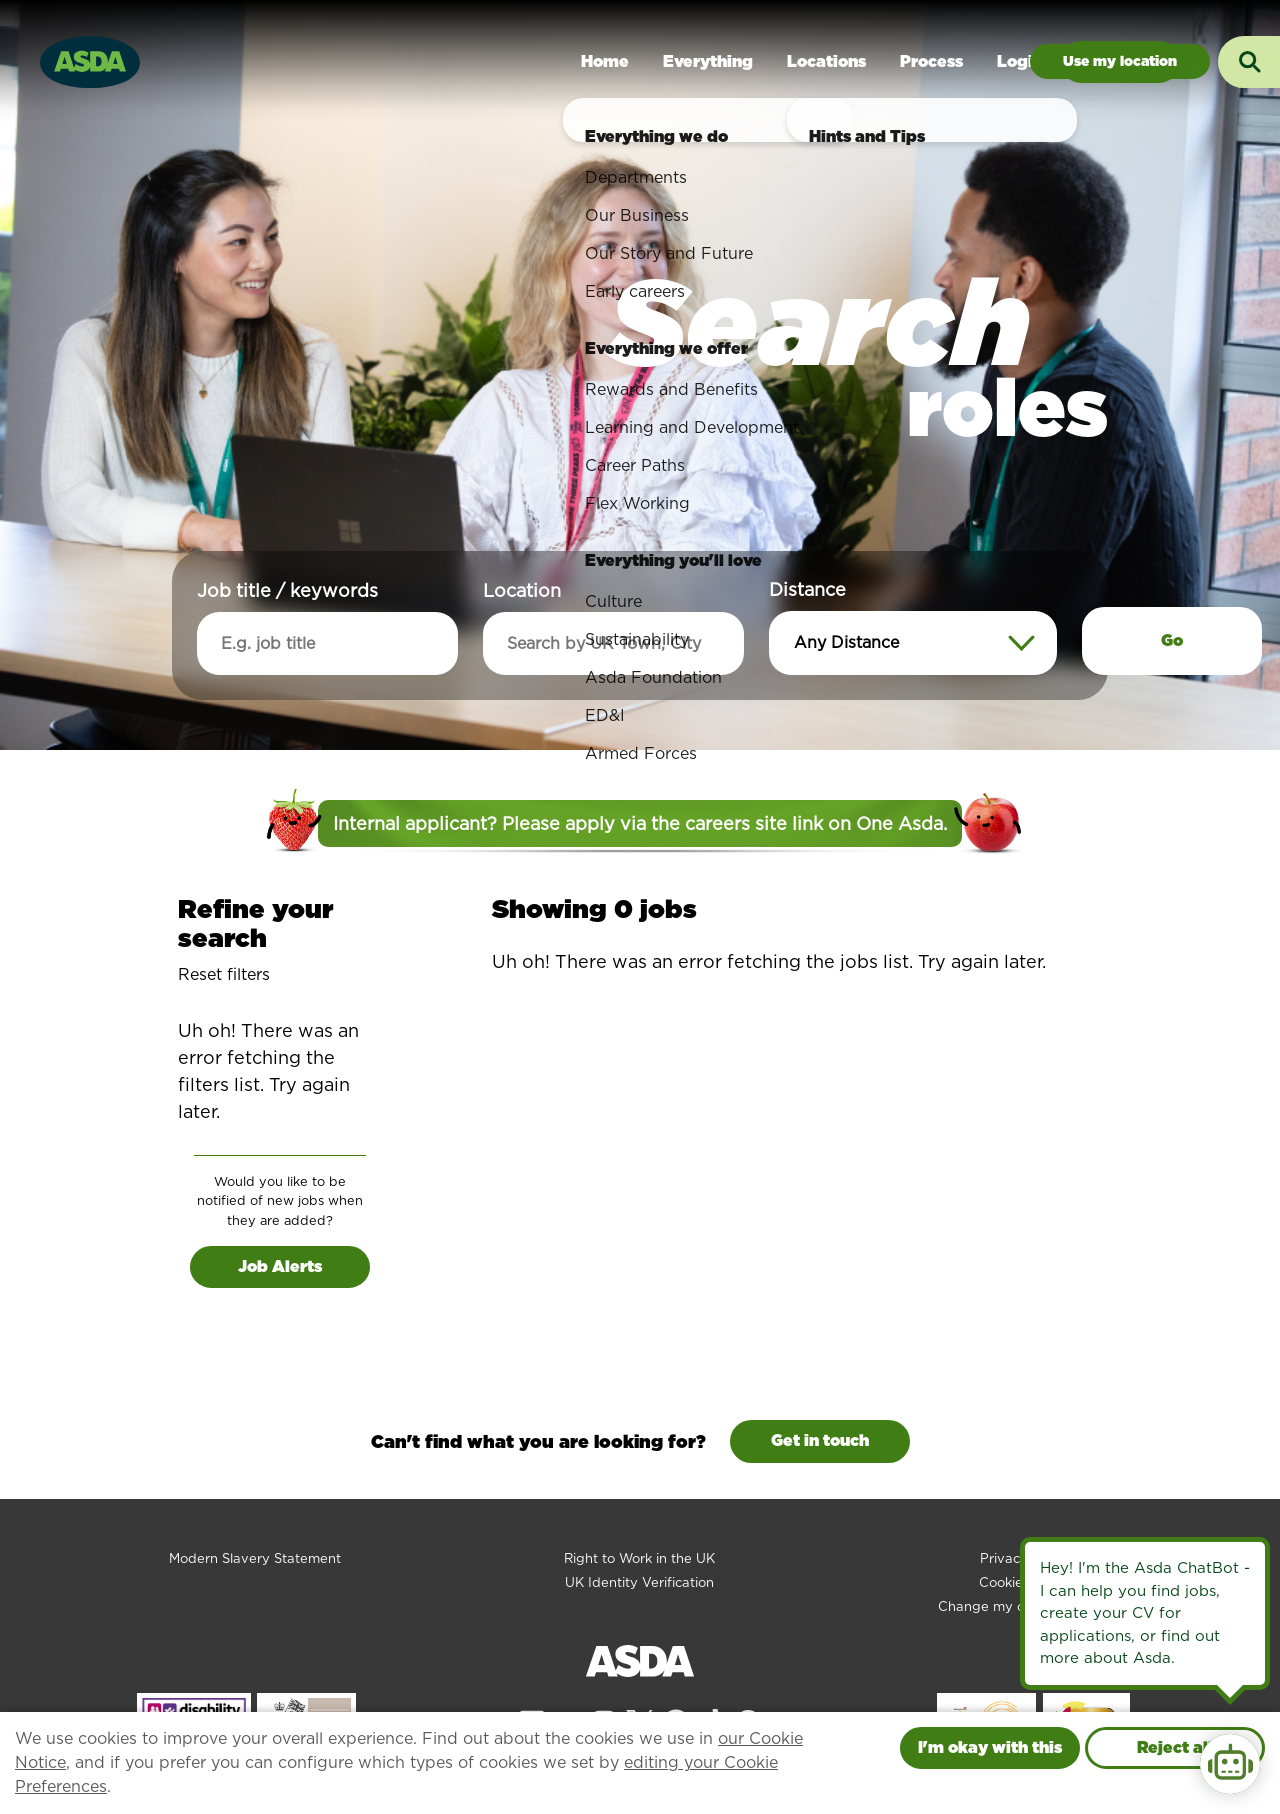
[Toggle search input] (1249, 62)
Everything (708, 61)
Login (1020, 61)
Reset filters (224, 974)
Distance (807, 589)
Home (605, 61)
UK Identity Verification (639, 1582)
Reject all (1175, 1747)
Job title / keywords (287, 590)
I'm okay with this (990, 1747)
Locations (826, 61)
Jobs (1120, 61)
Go (1172, 640)
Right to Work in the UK (639, 1558)
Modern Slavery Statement (255, 1558)
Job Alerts (280, 1266)
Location (522, 590)
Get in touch (820, 1440)
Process (931, 61)
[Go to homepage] (90, 59)
